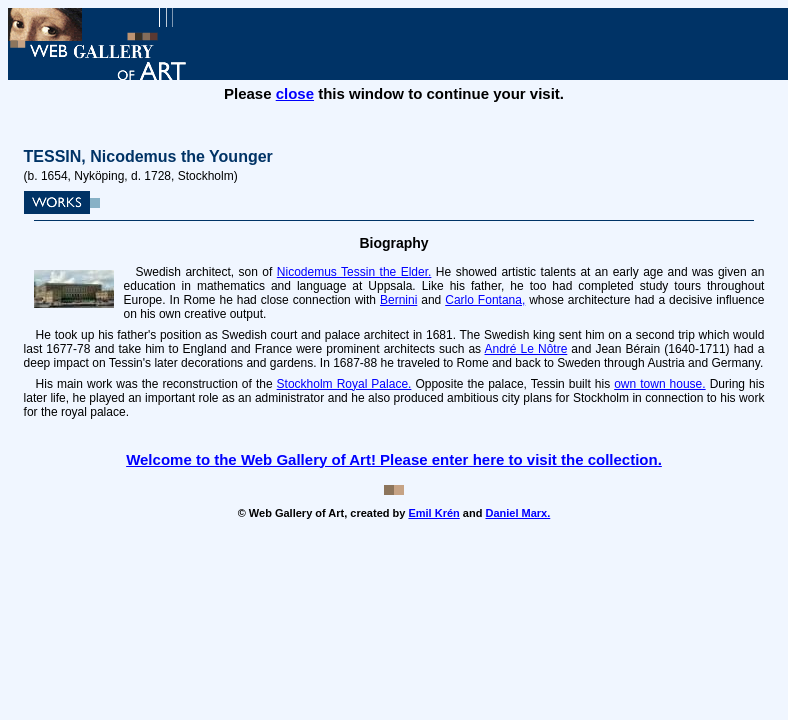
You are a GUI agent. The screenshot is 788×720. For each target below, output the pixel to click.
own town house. (659, 384)
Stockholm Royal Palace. (344, 384)
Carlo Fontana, (485, 300)
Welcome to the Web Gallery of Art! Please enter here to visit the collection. (394, 459)
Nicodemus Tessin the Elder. (354, 272)
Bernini (398, 300)
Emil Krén (433, 513)
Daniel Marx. (517, 513)
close (295, 93)
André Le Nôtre (526, 349)
